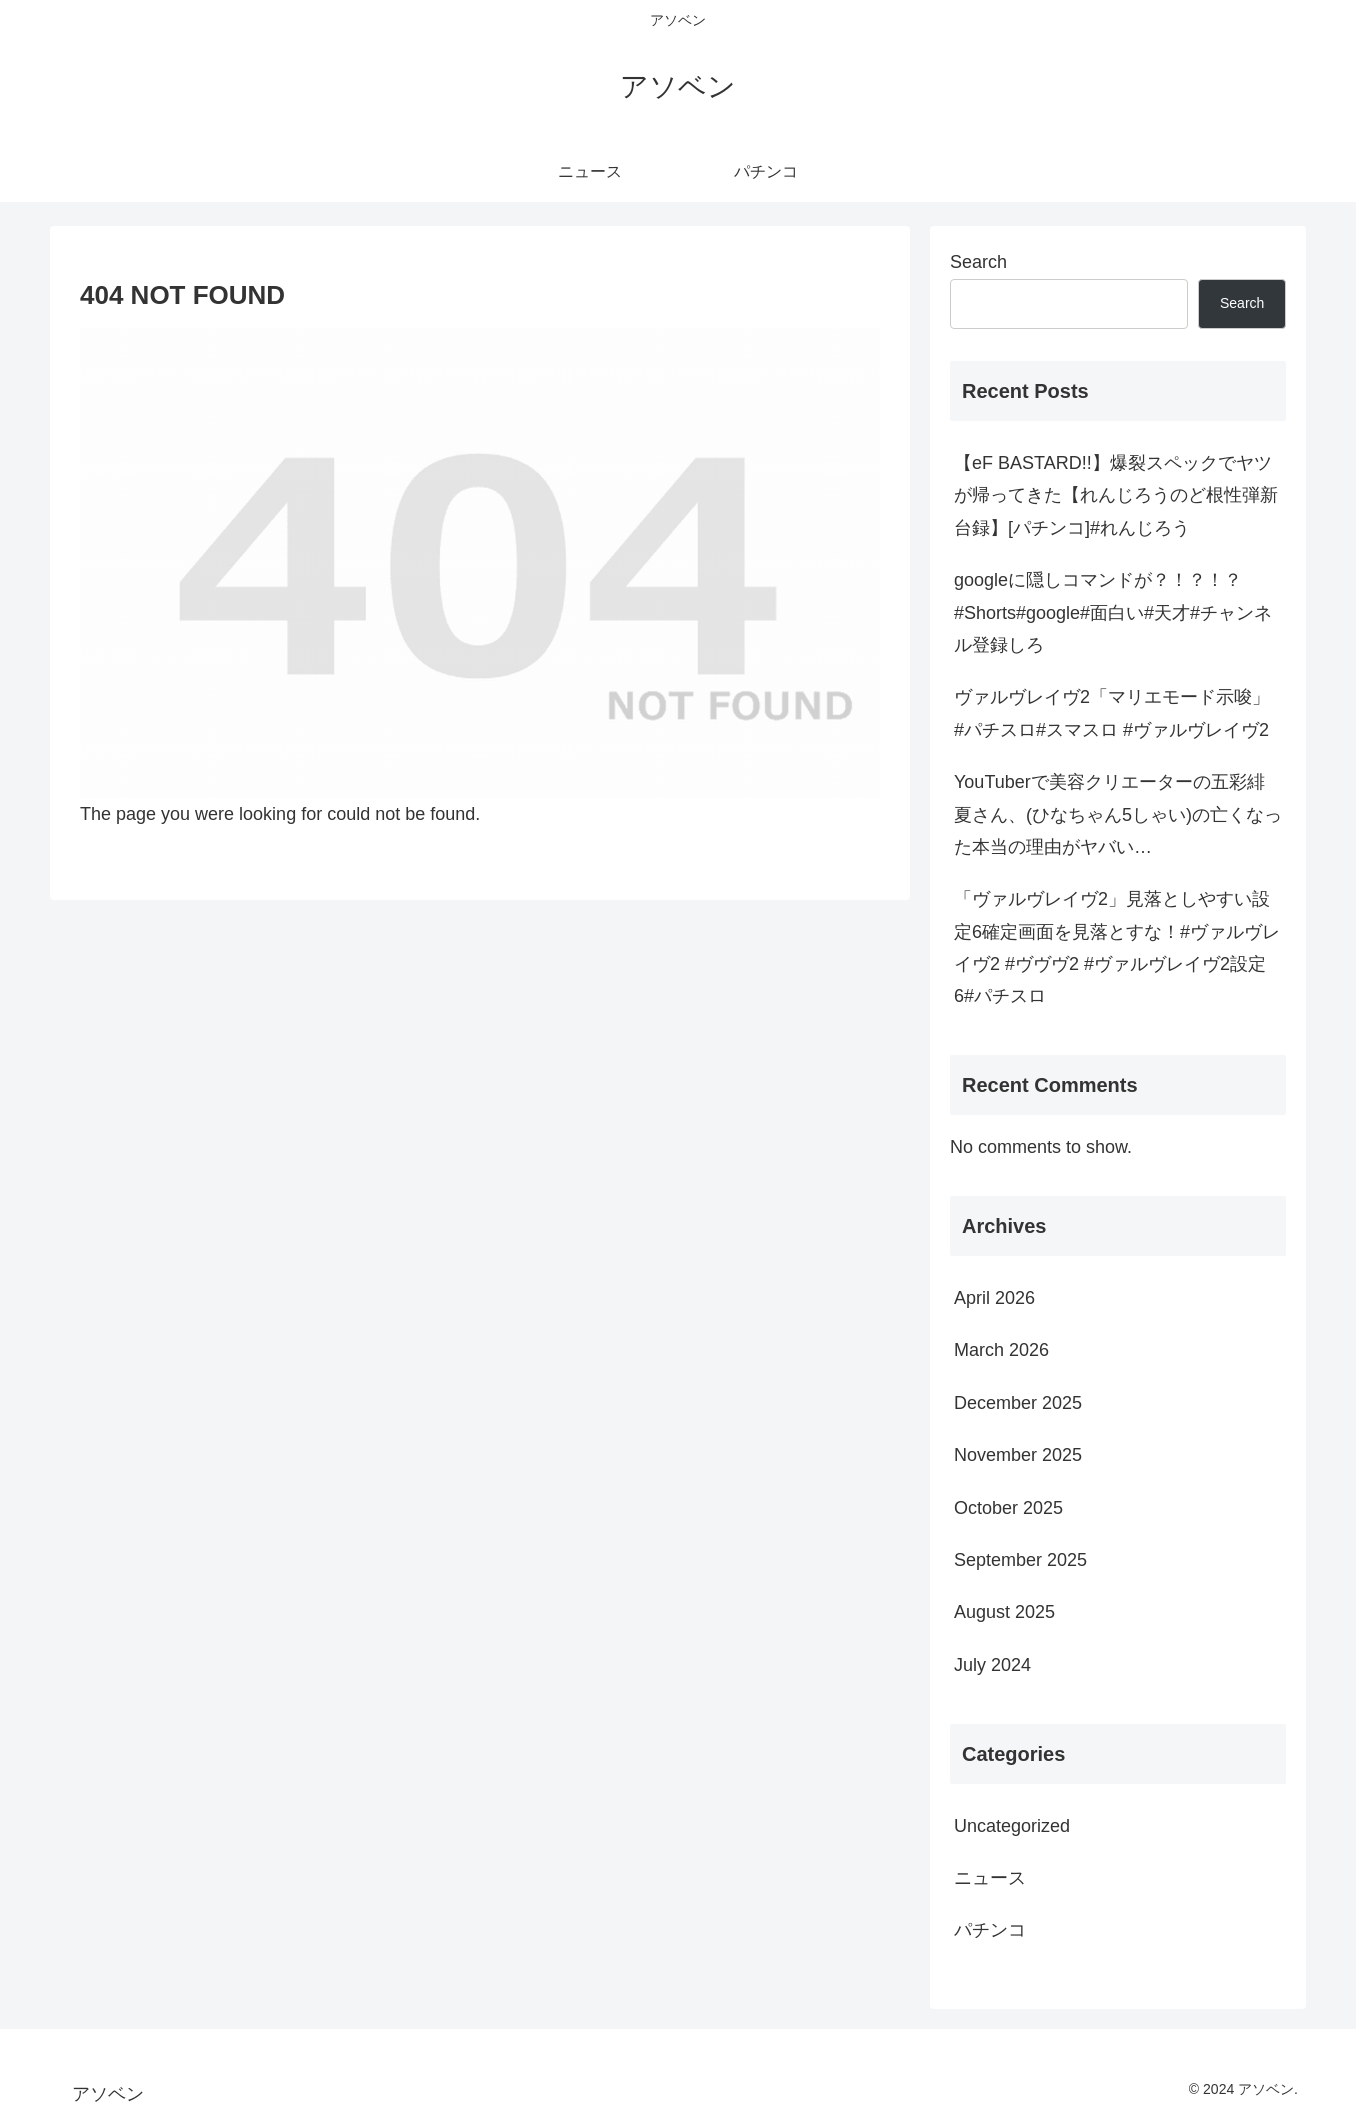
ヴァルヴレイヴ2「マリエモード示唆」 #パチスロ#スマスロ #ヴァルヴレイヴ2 (1112, 713)
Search (978, 262)
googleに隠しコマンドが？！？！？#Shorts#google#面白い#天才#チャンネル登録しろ (1113, 612)
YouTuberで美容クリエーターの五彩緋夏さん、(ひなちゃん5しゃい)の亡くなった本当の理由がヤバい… (1118, 814)
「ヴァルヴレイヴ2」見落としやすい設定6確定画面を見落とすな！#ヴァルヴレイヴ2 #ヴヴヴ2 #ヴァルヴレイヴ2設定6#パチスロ (1117, 947)
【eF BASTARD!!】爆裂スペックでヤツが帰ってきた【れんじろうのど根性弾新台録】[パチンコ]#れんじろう (1116, 495)
